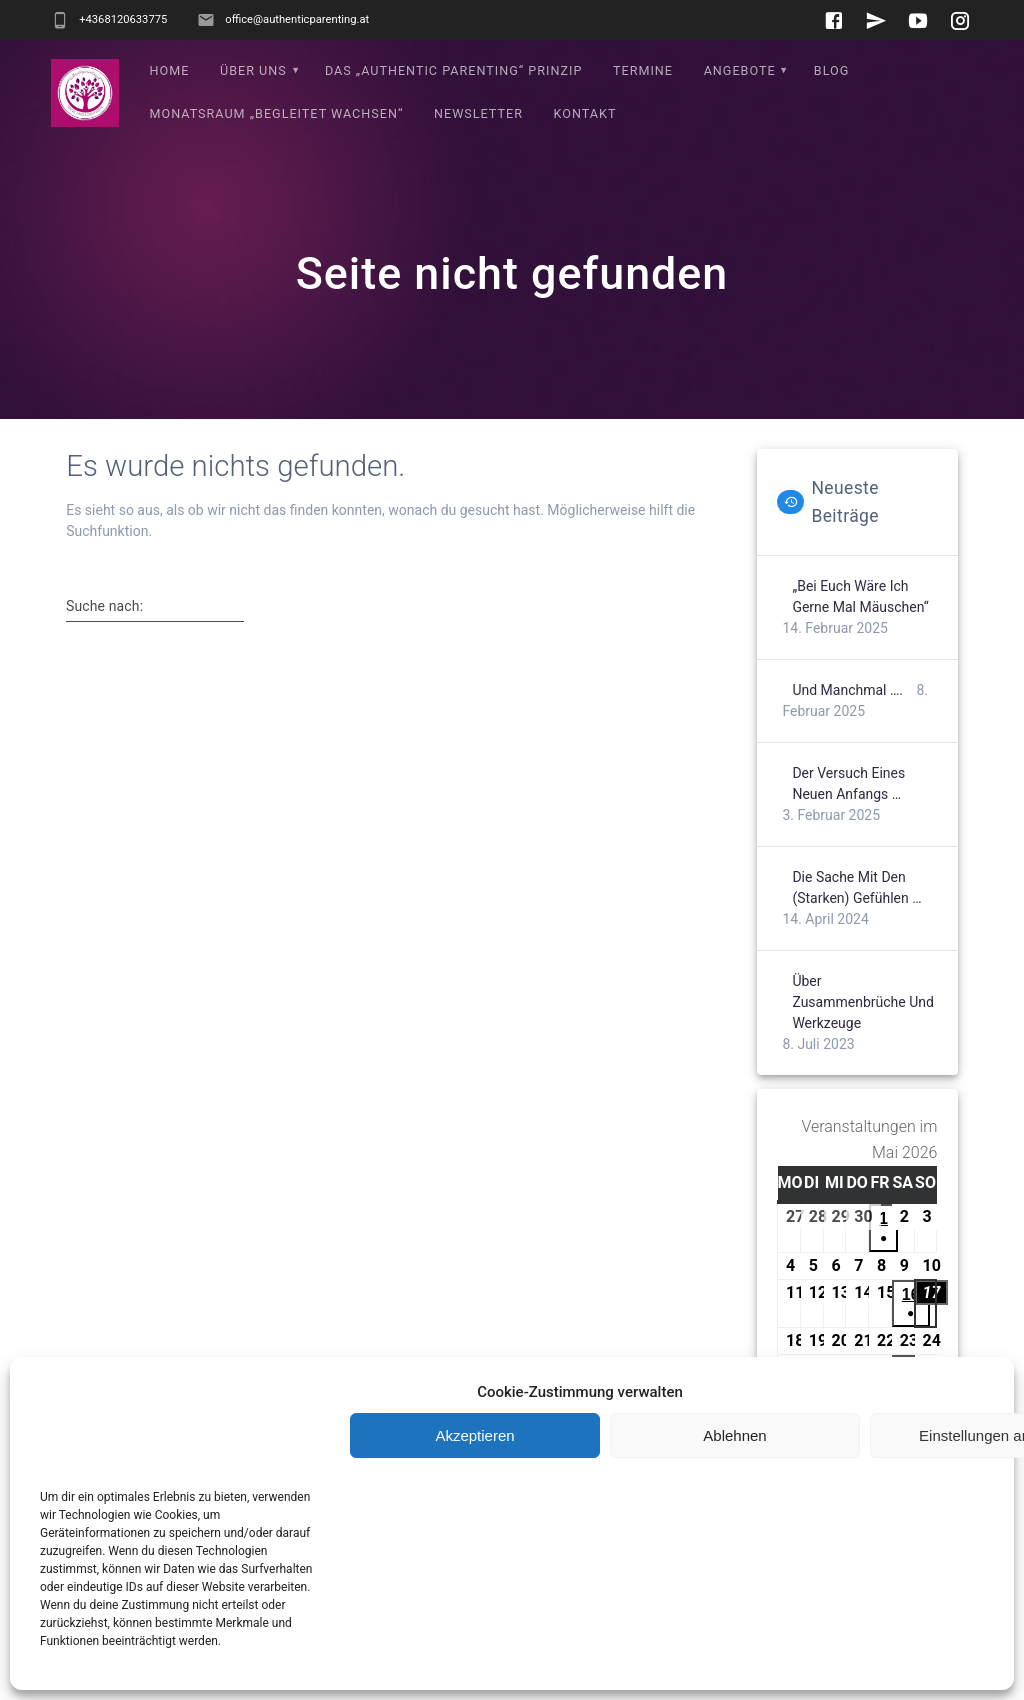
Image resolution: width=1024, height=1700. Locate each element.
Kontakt (585, 113)
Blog (831, 70)
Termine (643, 70)
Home (170, 70)
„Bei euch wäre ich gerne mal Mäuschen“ (860, 596)
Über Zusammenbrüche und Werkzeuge (863, 1002)
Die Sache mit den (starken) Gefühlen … (856, 887)
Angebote (740, 70)
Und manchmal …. (847, 690)
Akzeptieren (474, 1435)
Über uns (253, 70)
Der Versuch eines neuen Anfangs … (848, 783)
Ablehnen (734, 1435)
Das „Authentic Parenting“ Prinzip (453, 70)
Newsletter (478, 113)
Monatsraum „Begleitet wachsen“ (277, 113)
